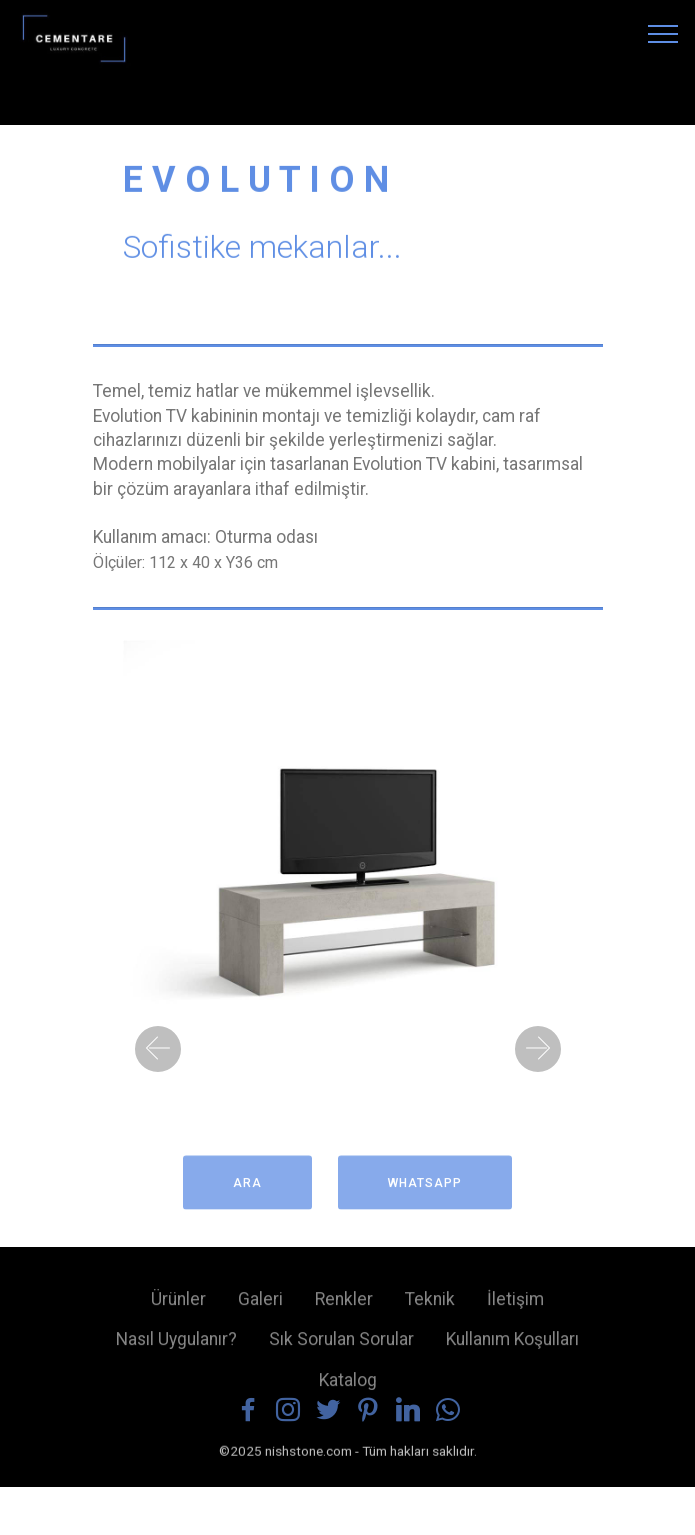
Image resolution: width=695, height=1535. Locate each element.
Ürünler (178, 1306)
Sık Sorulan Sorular (341, 1347)
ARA (247, 1192)
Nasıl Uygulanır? (176, 1347)
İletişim (515, 1306)
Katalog (348, 1387)
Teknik (430, 1306)
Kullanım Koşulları (512, 1347)
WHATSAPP (425, 1192)
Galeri (260, 1306)
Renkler (344, 1306)
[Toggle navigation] (663, 33)
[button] (158, 1049)
